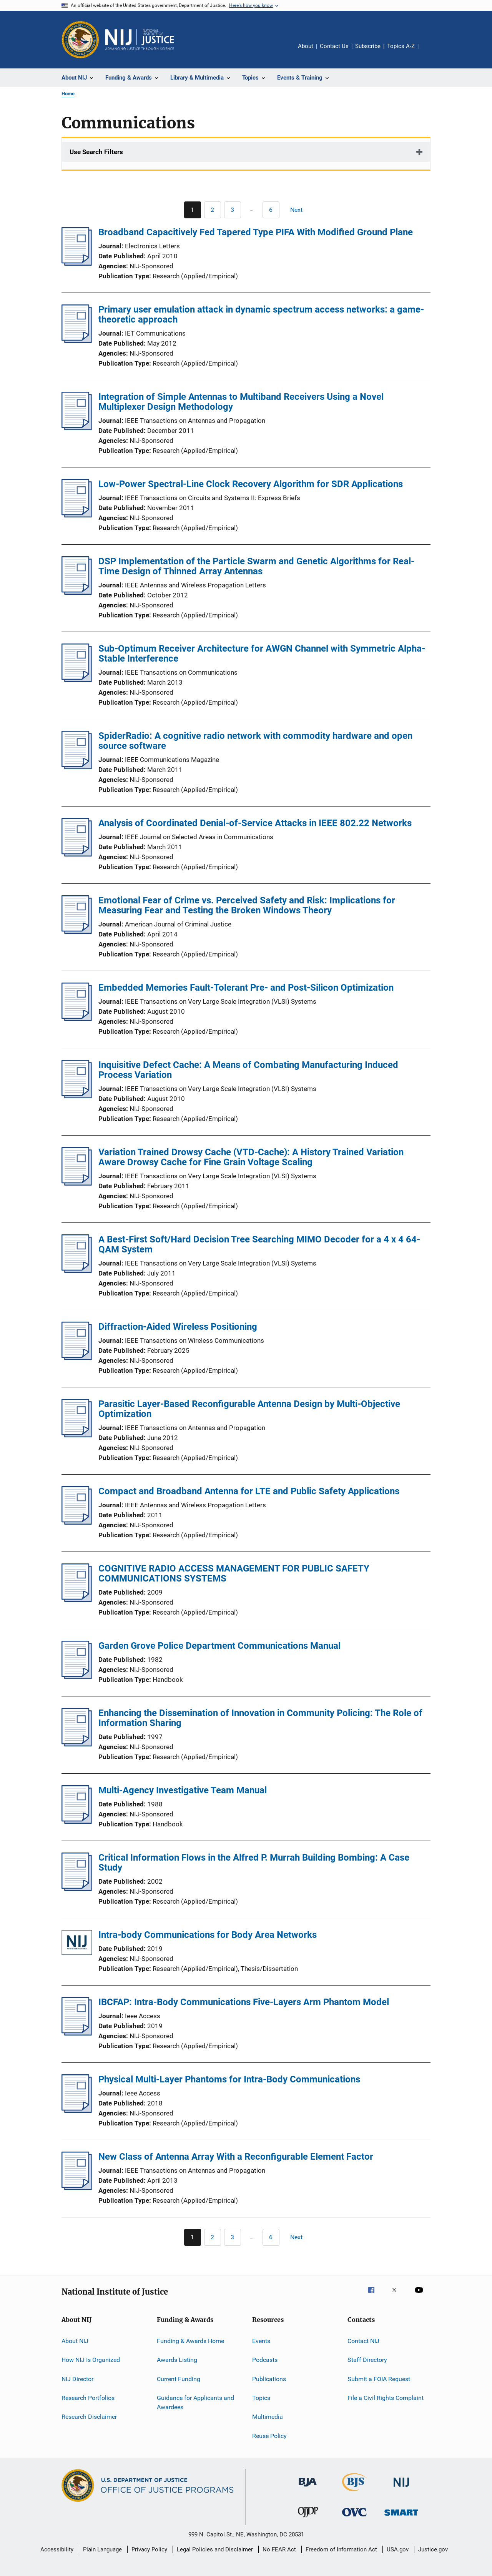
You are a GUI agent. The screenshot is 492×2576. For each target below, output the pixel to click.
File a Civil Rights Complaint (385, 2397)
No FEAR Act (279, 2549)
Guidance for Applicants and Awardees (195, 2402)
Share (430, 51)
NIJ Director (77, 2379)
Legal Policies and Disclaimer (215, 2549)
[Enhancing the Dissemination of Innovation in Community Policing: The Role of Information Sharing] (77, 1744)
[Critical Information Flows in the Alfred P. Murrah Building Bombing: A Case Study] (77, 1889)
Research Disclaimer (89, 2416)
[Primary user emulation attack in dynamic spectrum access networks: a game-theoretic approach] (77, 340)
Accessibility (56, 2549)
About (305, 46)
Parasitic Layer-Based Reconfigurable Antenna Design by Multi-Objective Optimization (249, 1409)
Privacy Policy (149, 2549)
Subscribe (368, 46)
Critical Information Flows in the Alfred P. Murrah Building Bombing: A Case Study (253, 1862)
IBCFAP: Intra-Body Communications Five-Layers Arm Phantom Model (243, 2002)
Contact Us (334, 46)
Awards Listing (177, 2359)
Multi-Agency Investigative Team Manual (182, 1790)
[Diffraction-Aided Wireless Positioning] (77, 1358)
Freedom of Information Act (341, 2549)
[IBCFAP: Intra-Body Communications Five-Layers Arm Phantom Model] (77, 2033)
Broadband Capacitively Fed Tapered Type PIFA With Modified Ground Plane (255, 232)
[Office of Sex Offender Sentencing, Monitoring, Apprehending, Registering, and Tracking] (401, 2517)
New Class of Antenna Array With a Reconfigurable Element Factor (235, 2156)
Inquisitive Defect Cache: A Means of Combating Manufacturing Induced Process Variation (248, 1069)
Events (261, 2341)
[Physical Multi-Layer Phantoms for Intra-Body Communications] (77, 2110)
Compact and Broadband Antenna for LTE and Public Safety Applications (248, 1491)
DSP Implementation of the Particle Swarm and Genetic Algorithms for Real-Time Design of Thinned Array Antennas (256, 566)
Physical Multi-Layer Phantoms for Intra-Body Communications (229, 2079)
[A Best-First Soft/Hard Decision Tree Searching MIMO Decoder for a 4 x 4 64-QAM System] (77, 1270)
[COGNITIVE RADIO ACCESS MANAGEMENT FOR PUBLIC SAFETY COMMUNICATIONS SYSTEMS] (77, 1599)
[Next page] (299, 209)
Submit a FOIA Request (378, 2379)
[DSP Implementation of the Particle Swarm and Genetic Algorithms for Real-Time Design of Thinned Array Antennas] (77, 592)
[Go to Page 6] (271, 209)
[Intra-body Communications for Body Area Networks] (77, 1944)
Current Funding (178, 2379)
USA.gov (398, 2549)
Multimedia (267, 2416)
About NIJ (75, 2341)
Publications (269, 2379)
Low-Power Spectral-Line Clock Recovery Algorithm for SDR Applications (250, 484)
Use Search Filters (96, 152)
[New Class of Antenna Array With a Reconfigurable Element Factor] (77, 2188)
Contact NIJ (363, 2341)
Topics (261, 2397)
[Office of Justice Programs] (80, 39)
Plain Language (102, 2549)
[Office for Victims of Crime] (354, 2517)
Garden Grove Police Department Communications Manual (219, 1645)
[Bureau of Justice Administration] (308, 2488)
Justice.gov (433, 2549)
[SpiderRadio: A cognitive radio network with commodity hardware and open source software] (77, 767)
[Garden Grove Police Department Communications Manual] (77, 1677)
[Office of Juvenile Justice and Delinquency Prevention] (308, 2518)
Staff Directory (367, 2359)
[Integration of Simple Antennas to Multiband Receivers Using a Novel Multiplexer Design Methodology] (77, 428)
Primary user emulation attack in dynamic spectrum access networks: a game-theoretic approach (261, 314)
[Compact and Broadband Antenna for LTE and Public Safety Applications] (77, 1522)
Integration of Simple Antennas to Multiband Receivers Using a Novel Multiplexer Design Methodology (241, 401)
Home (68, 93)
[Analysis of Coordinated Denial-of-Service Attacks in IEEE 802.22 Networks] (77, 854)
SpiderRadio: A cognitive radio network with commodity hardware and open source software (255, 740)
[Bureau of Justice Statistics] (354, 2492)
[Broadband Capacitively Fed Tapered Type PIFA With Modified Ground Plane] (77, 263)
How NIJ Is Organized (91, 2359)
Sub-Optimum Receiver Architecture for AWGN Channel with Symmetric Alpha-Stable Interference (261, 653)
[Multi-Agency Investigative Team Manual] (77, 1821)
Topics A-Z (401, 46)
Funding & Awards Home (190, 2341)
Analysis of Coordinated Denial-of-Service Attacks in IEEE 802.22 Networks (255, 823)
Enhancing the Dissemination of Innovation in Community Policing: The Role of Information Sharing (260, 1718)
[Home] (139, 39)
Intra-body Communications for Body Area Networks (207, 1934)
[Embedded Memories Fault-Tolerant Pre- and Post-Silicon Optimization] (77, 1019)
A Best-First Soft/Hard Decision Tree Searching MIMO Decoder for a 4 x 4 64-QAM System (259, 1244)
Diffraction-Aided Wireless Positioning (177, 1326)
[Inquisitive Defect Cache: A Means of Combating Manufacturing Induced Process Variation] (77, 1096)
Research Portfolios (88, 2397)
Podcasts (265, 2359)
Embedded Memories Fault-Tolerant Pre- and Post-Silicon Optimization (246, 987)
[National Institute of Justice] (401, 2488)
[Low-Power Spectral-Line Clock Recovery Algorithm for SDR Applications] (77, 515)
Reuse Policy (269, 2436)
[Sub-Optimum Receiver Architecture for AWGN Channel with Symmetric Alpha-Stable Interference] (77, 679)
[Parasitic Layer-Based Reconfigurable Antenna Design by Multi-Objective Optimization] (77, 1435)
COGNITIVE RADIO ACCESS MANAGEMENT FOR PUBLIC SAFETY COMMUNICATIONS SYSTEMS (233, 1573)
